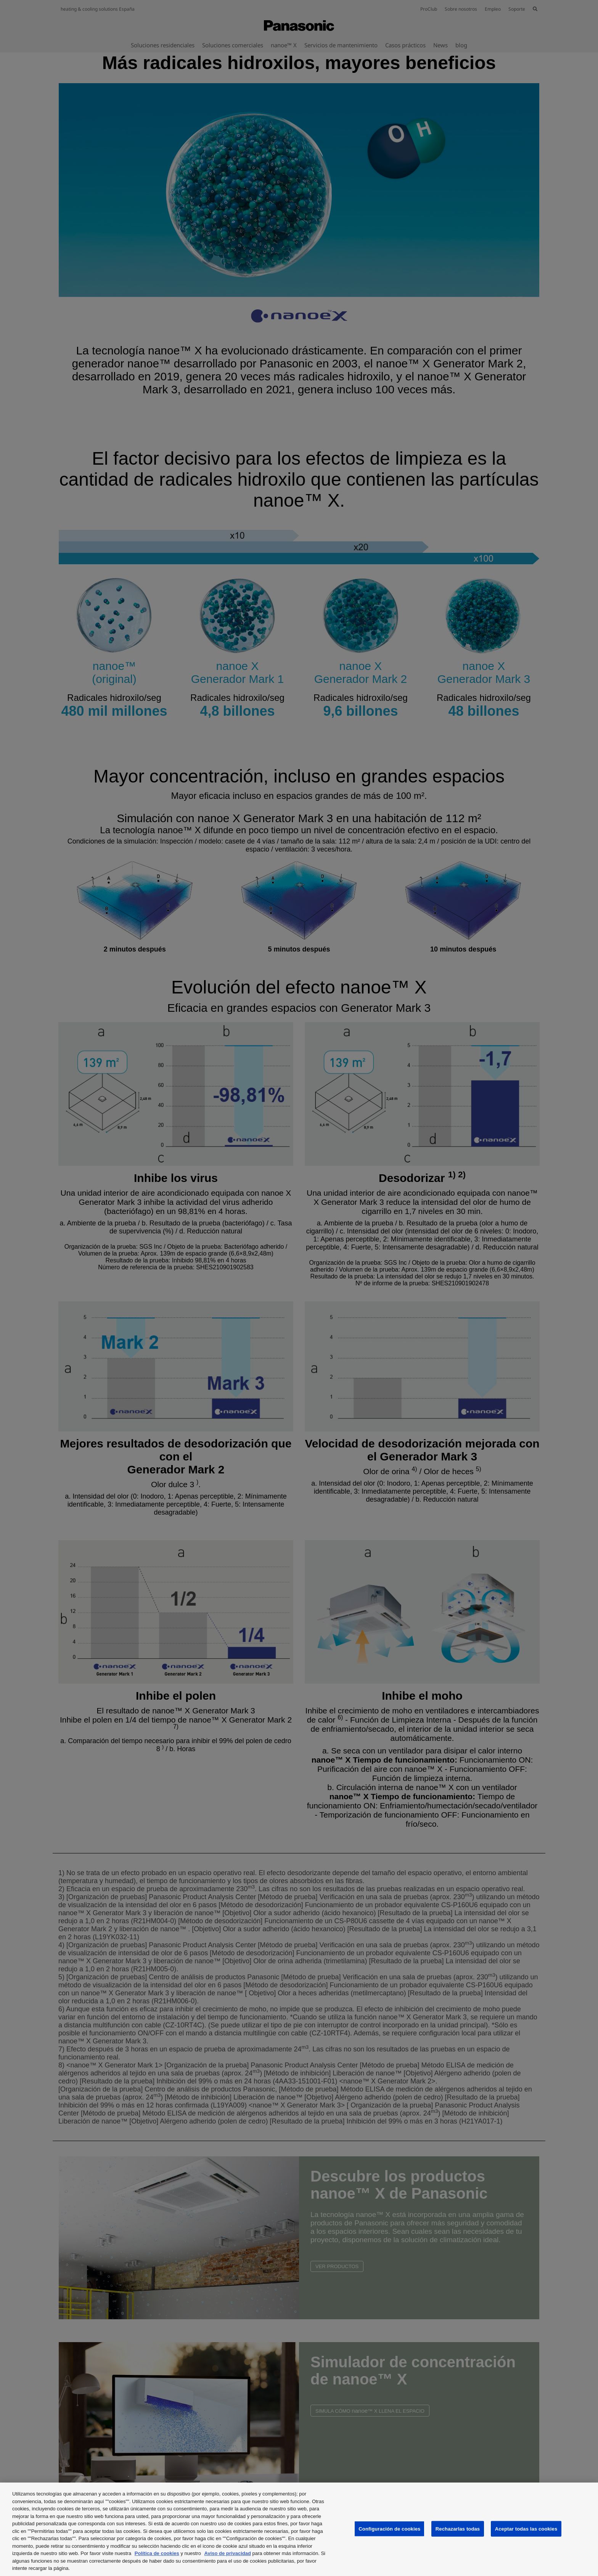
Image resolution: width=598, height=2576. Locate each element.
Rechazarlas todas (458, 2528)
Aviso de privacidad (227, 2553)
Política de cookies (157, 2553)
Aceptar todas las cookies (526, 2528)
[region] (299, 2529)
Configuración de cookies (389, 2528)
